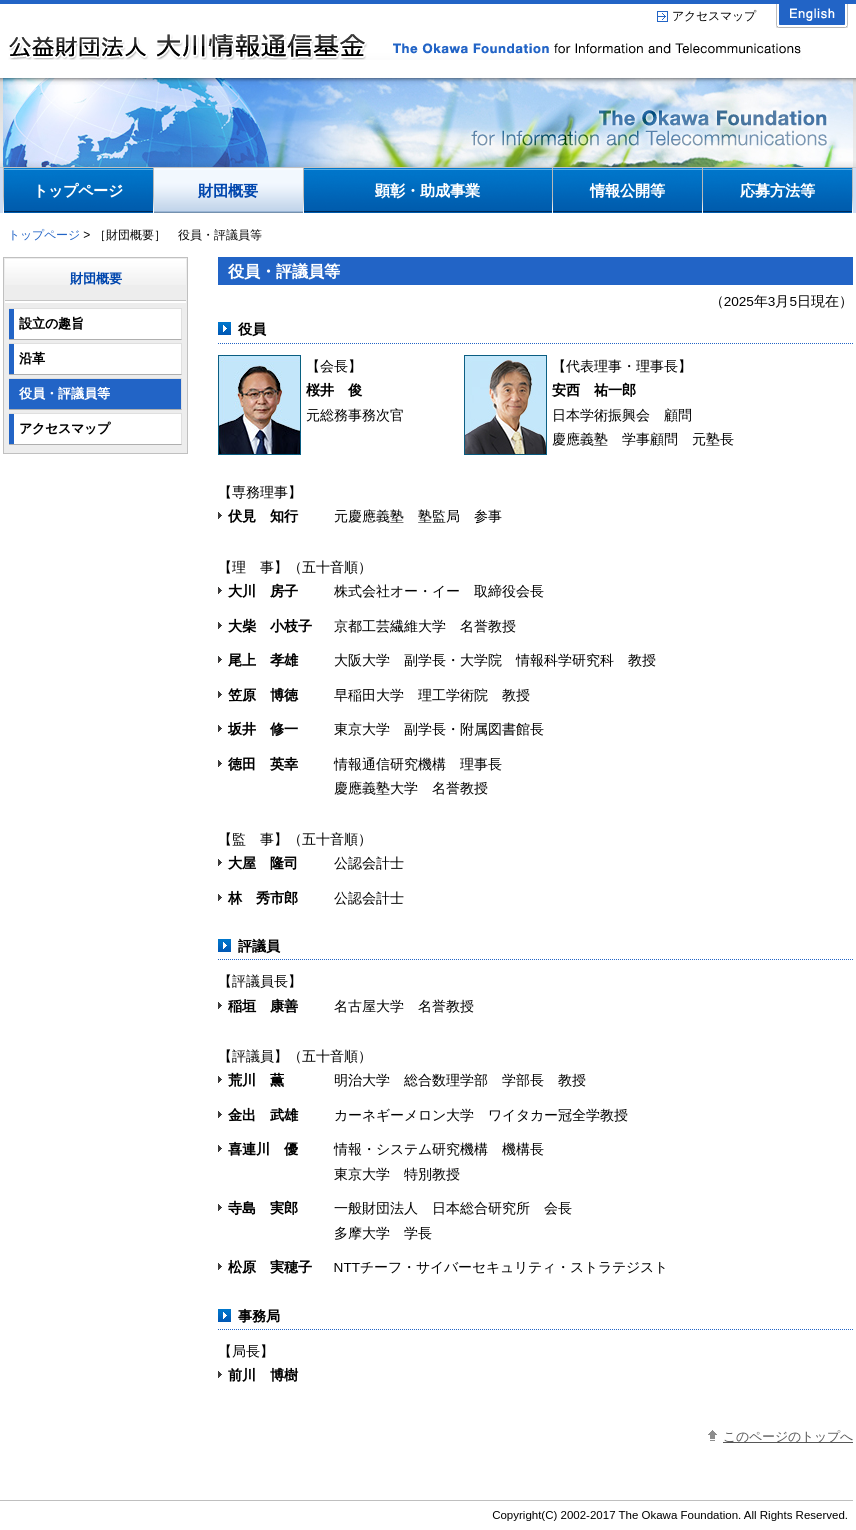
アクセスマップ (714, 16)
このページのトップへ (788, 1436)
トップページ (44, 235)
